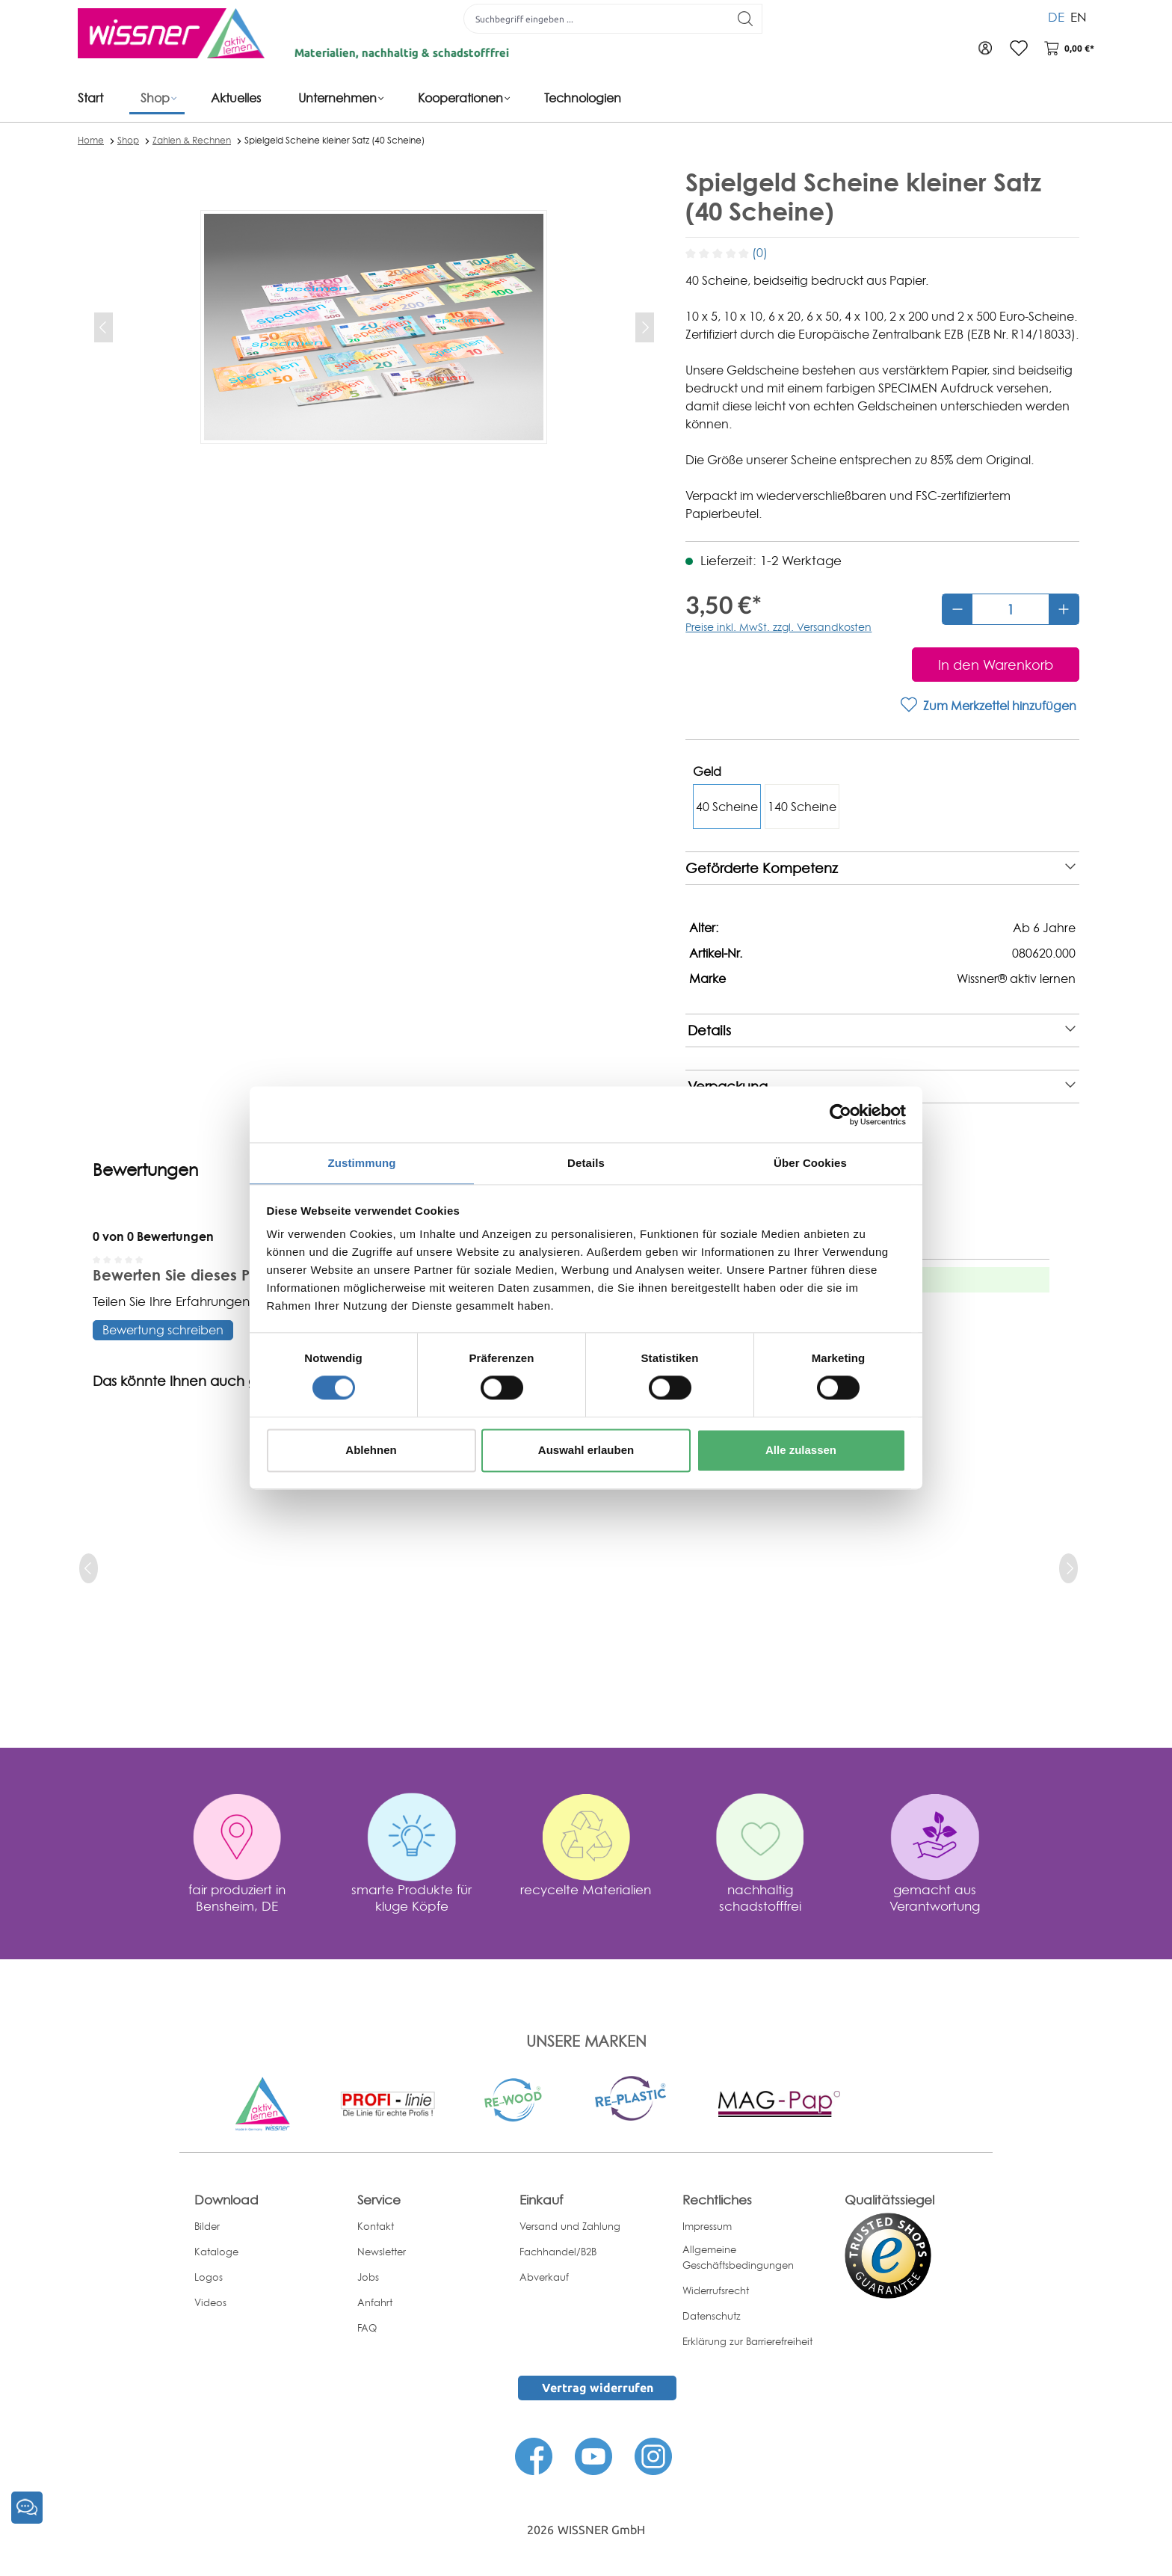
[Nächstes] (644, 327)
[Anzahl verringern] (957, 609)
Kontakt (375, 2226)
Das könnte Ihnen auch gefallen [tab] (198, 1381)
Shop (128, 140)
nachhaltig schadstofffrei (760, 1898)
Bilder (207, 2226)
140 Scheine (802, 806)
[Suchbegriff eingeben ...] (590, 19)
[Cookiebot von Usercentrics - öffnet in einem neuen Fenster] (840, 1114)
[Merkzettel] (1012, 48)
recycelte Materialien (585, 1889)
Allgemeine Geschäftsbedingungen (738, 2257)
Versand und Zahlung (569, 2226)
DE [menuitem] (1056, 14)
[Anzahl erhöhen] (1064, 609)
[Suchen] (739, 19)
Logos (208, 2277)
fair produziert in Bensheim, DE (237, 1898)
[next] (1068, 1568)
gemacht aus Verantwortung (934, 1898)
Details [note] (882, 1030)
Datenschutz (711, 2316)
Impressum (707, 2226)
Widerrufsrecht (715, 2290)
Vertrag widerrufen (597, 2387)
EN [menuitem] (1078, 14)
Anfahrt (374, 2302)
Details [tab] (586, 1162)
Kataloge (216, 2252)
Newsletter (381, 2252)
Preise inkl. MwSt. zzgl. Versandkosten (778, 626)
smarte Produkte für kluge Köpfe (411, 1898)
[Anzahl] (1010, 609)
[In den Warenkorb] (995, 664)
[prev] (88, 1568)
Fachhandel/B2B (557, 2252)
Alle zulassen (800, 1450)
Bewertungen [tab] (145, 1170)
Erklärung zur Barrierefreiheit (747, 2341)
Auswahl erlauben (586, 1450)
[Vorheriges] (103, 327)
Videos (210, 2302)
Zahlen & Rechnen (191, 140)
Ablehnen (370, 1450)
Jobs (368, 2277)
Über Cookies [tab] (810, 1162)
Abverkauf (544, 2277)
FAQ (367, 2328)
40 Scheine (727, 806)
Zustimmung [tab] (362, 1162)
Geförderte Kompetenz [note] (880, 868)
